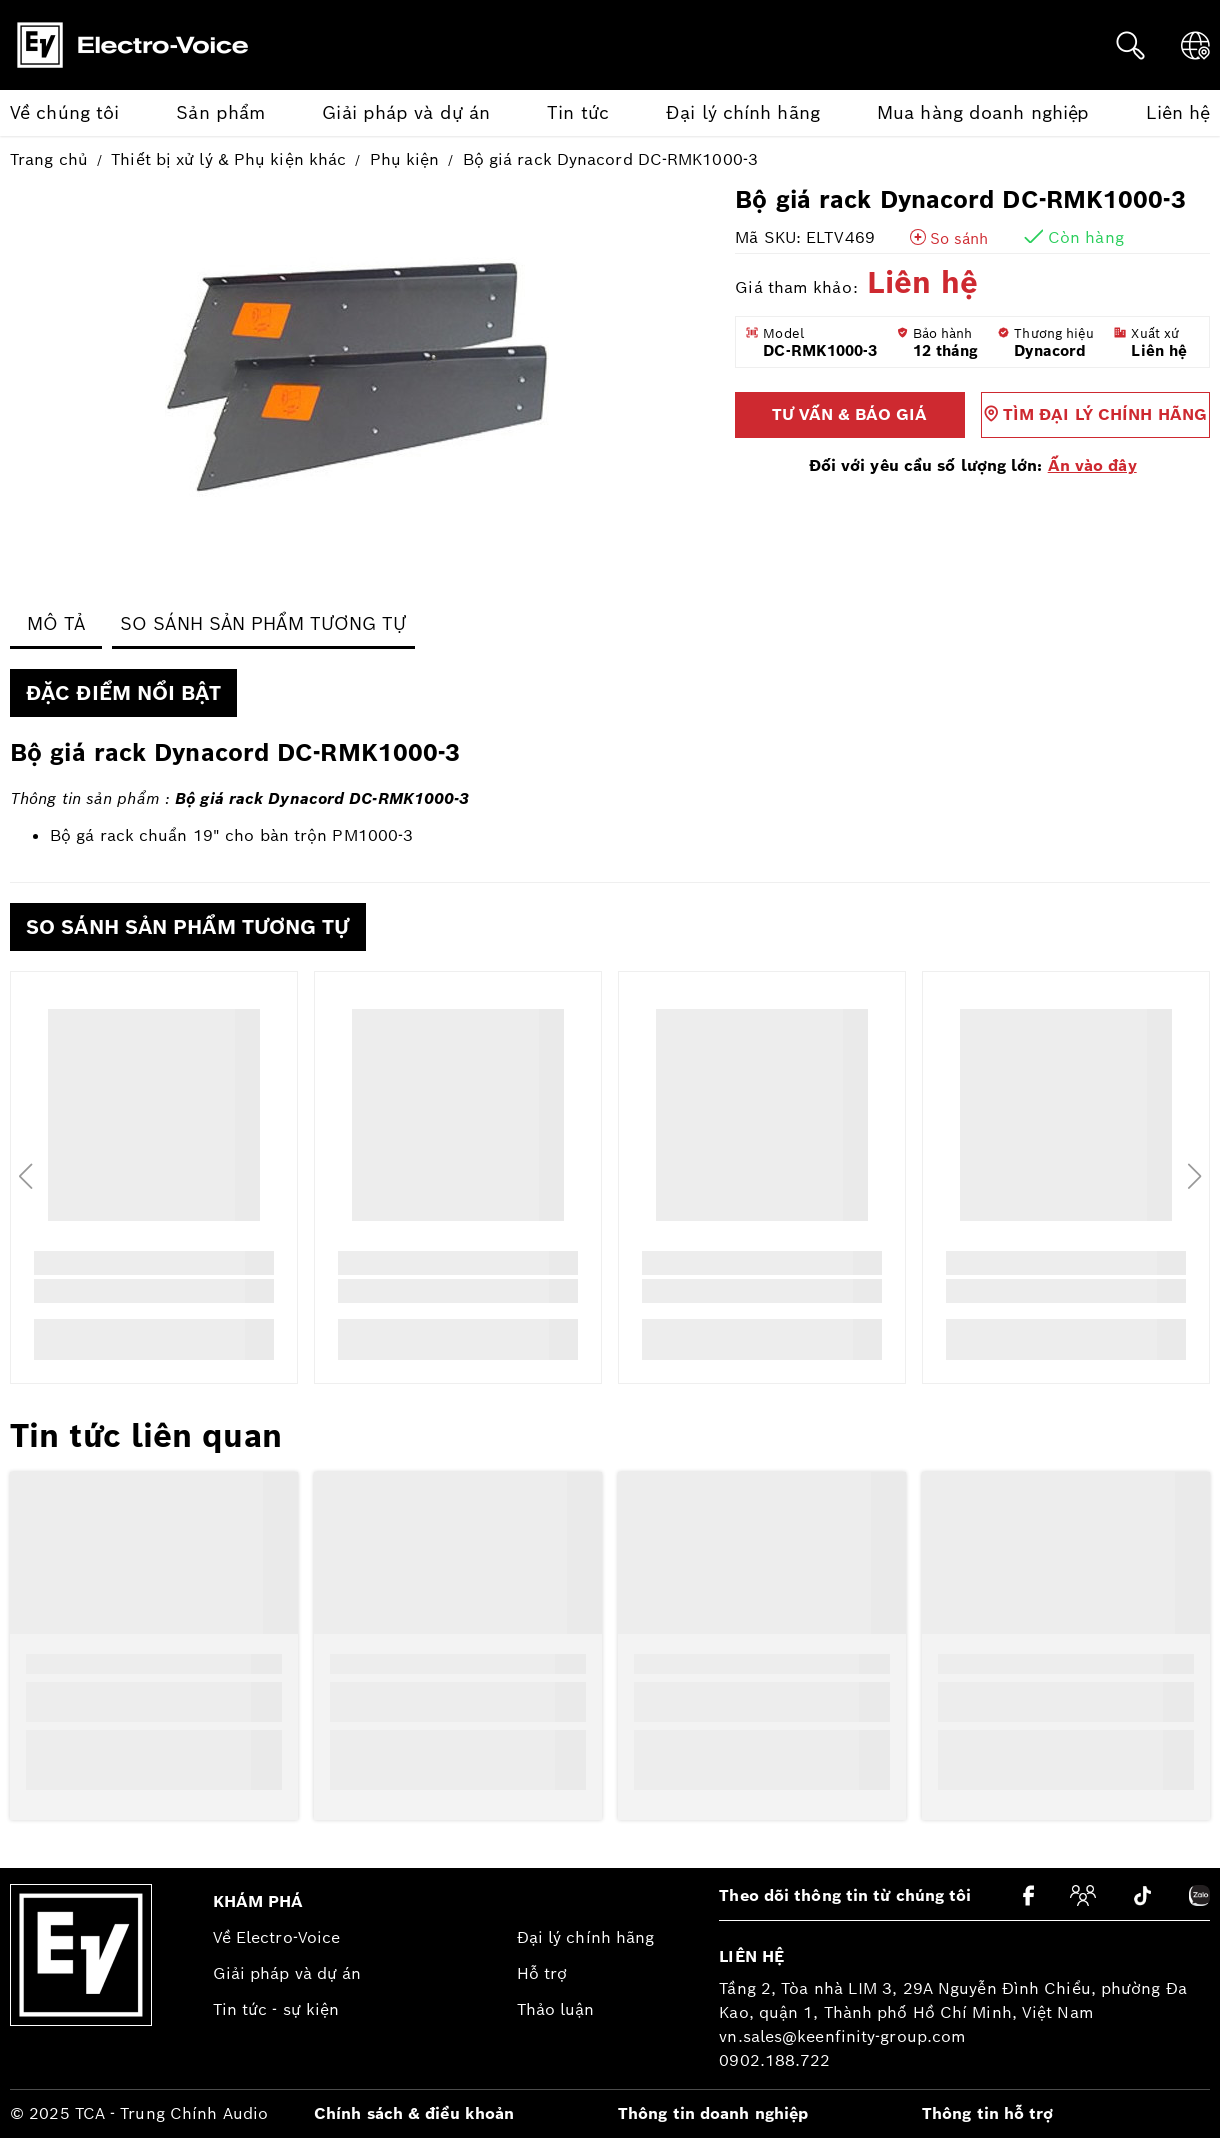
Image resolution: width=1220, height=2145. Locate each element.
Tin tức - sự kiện (276, 2009)
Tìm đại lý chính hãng (1095, 414)
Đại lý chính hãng (586, 1937)
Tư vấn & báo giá (849, 414)
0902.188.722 (774, 2060)
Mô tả (56, 623)
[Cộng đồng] (1083, 1895)
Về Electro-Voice (277, 1937)
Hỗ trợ (542, 1973)
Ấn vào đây (1092, 465)
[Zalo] (1199, 1895)
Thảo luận (556, 2009)
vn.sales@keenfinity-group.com (842, 2036)
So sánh (959, 238)
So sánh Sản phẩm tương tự (263, 623)
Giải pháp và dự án (287, 1973)
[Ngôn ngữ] (1195, 45)
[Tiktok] (1142, 1896)
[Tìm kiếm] (1130, 45)
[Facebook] (1028, 1895)
